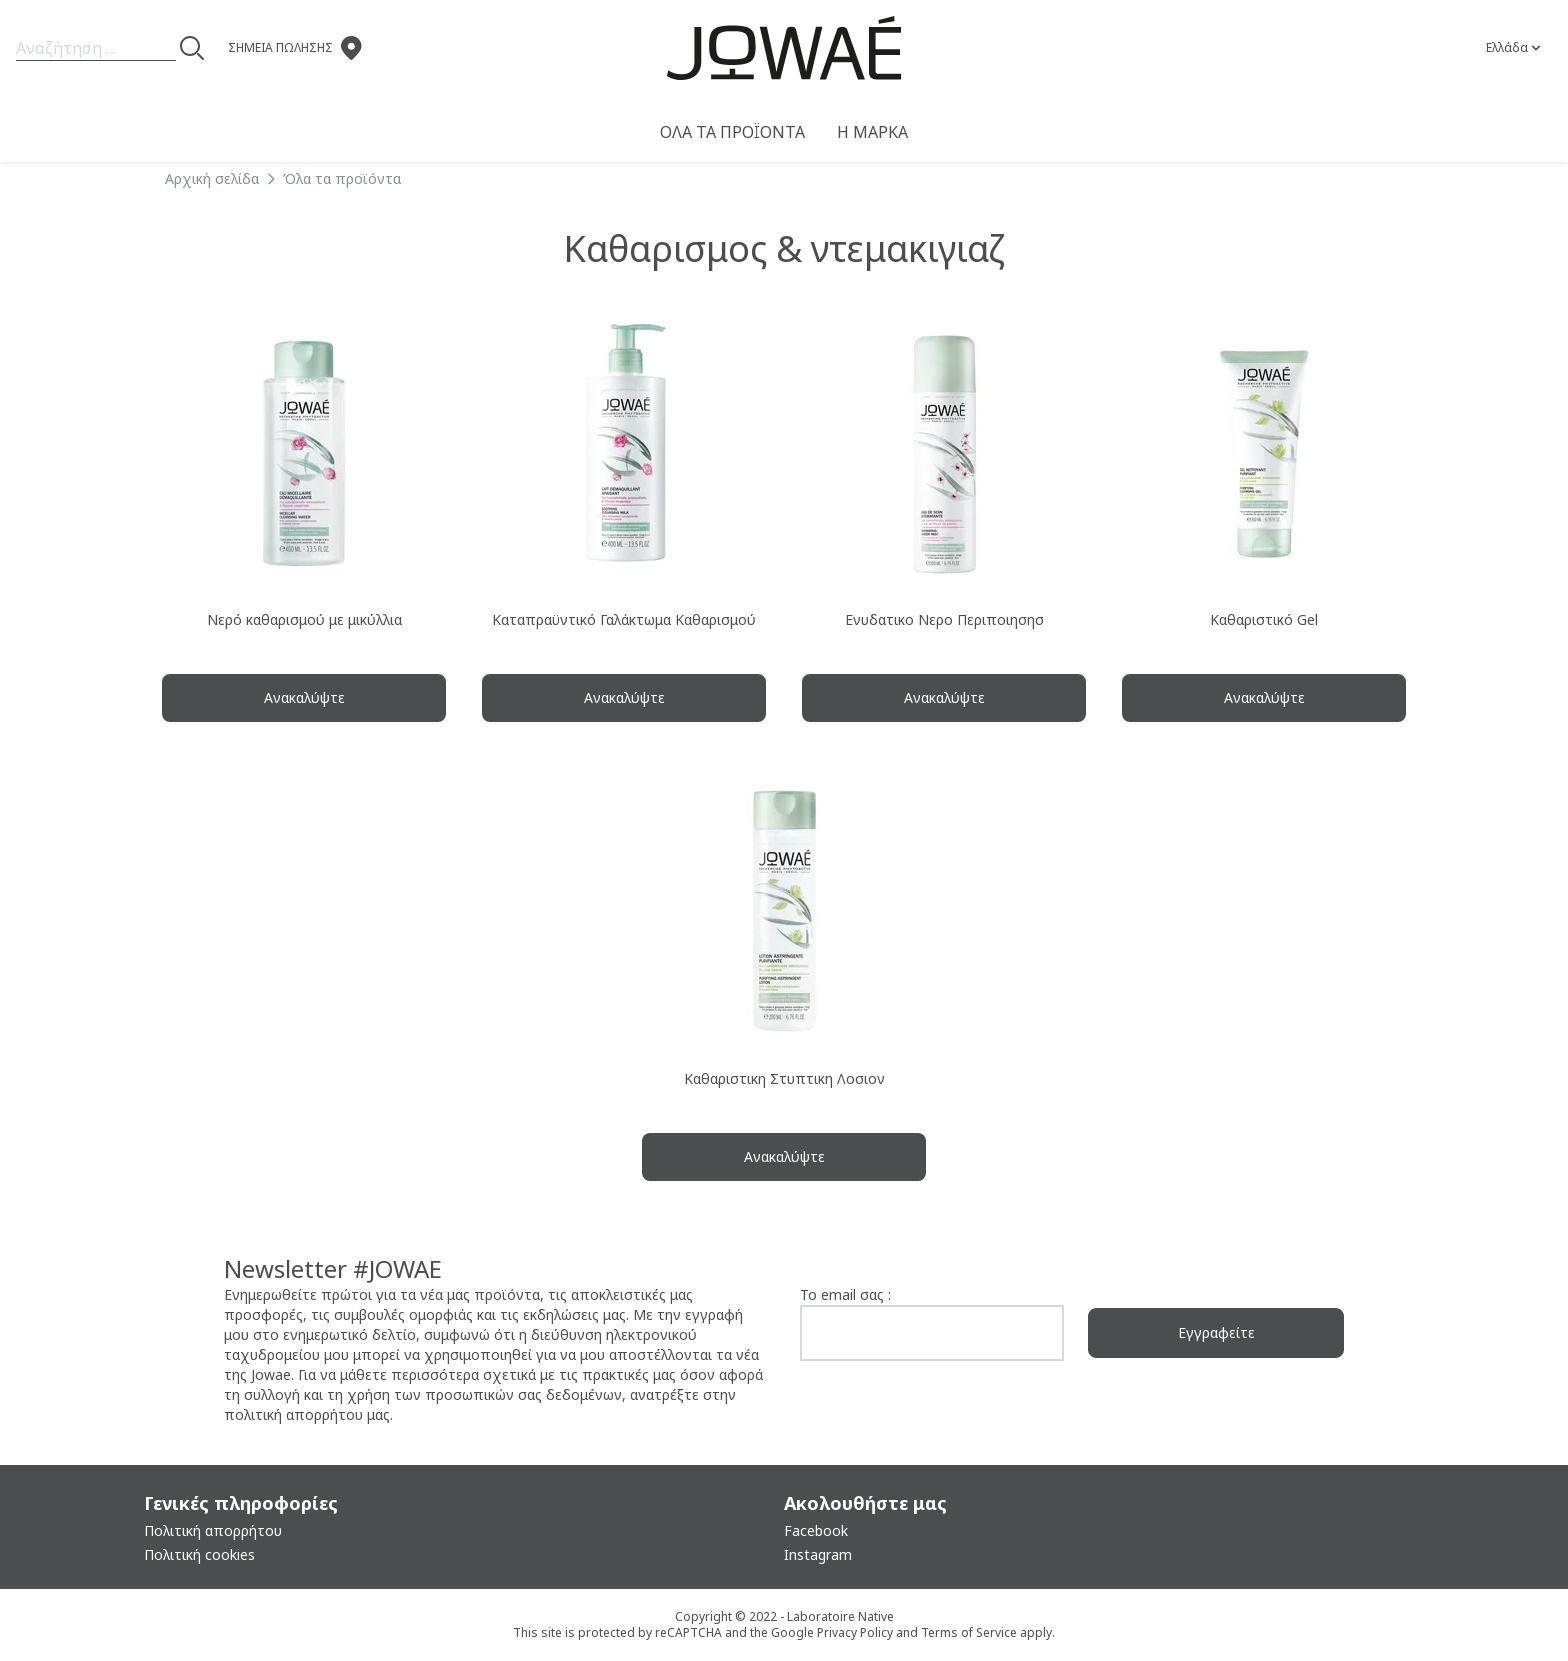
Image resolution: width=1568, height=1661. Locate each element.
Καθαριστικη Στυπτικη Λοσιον (784, 1078)
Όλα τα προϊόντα (732, 132)
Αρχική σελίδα (212, 178)
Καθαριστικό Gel (1264, 619)
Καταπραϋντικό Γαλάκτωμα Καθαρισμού (624, 619)
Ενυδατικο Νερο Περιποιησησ (944, 619)
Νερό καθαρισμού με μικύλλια (304, 619)
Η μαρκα (872, 132)
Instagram (818, 1554)
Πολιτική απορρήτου (213, 1530)
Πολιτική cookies (199, 1554)
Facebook (816, 1530)
